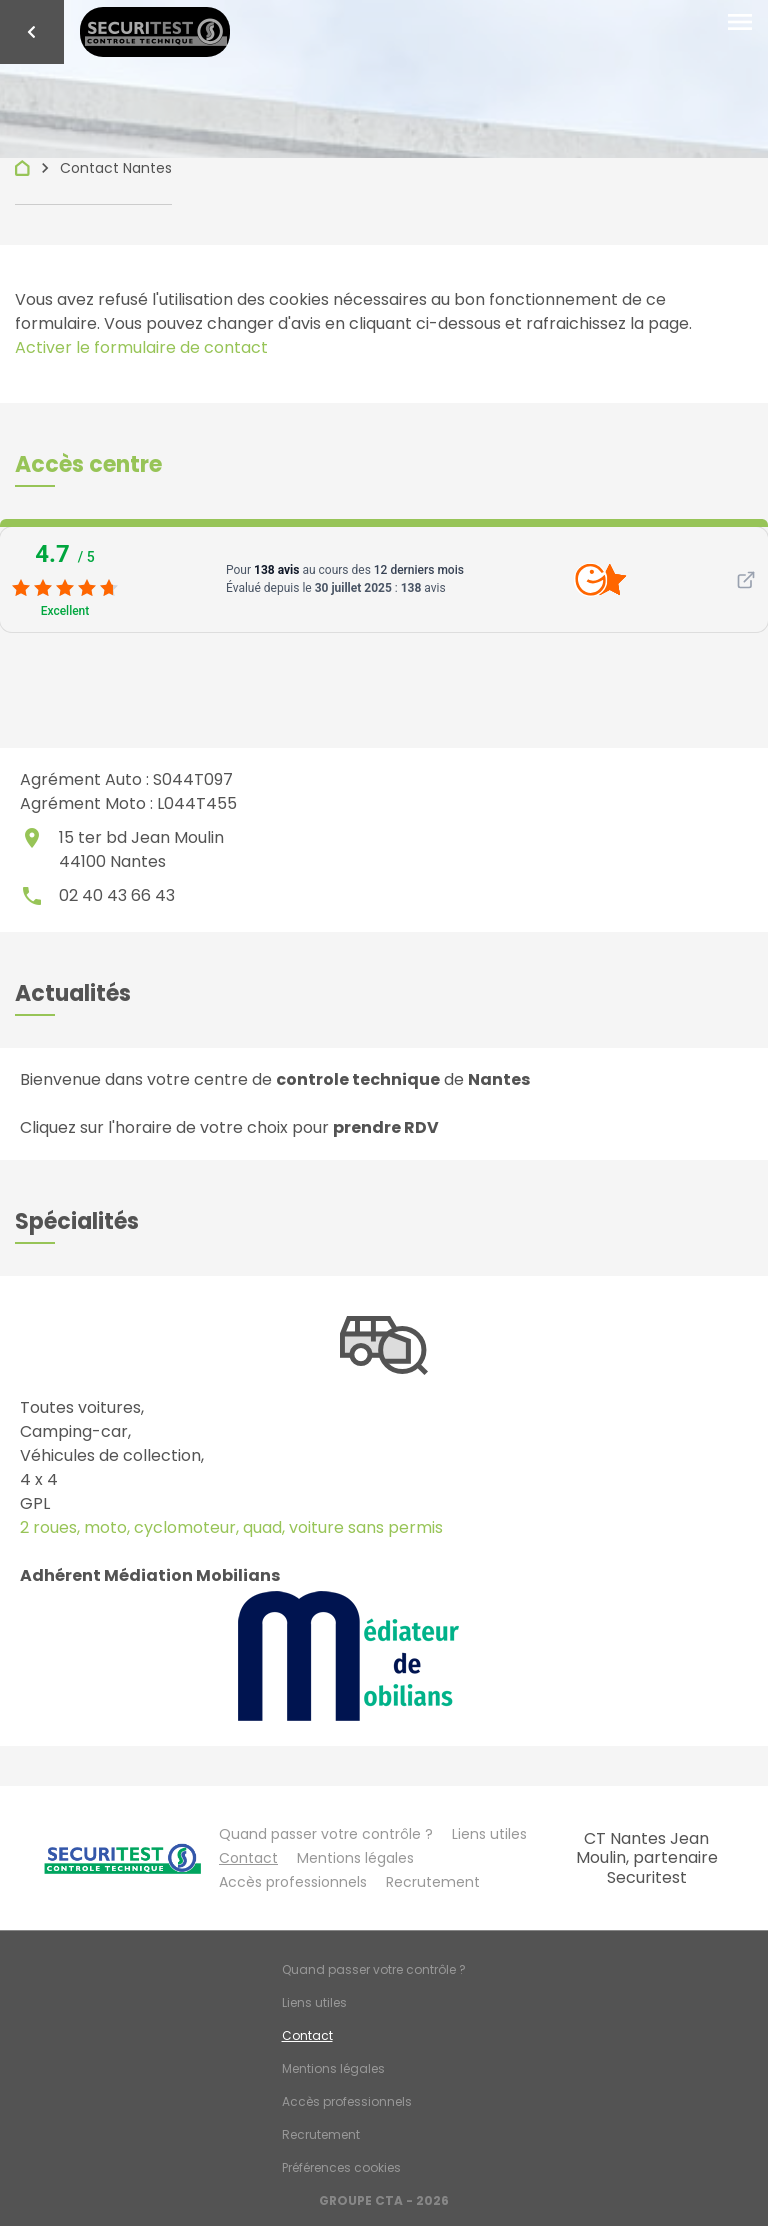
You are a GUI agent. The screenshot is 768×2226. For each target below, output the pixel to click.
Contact (248, 1858)
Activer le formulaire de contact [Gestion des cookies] (141, 347)
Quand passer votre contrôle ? (326, 1834)
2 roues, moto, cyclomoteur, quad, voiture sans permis (231, 1527)
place (32, 838)
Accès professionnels (293, 1882)
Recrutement (433, 1882)
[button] (88, 464)
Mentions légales (355, 1858)
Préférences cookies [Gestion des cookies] (341, 2167)
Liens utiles (489, 1834)
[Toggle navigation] (740, 23)
